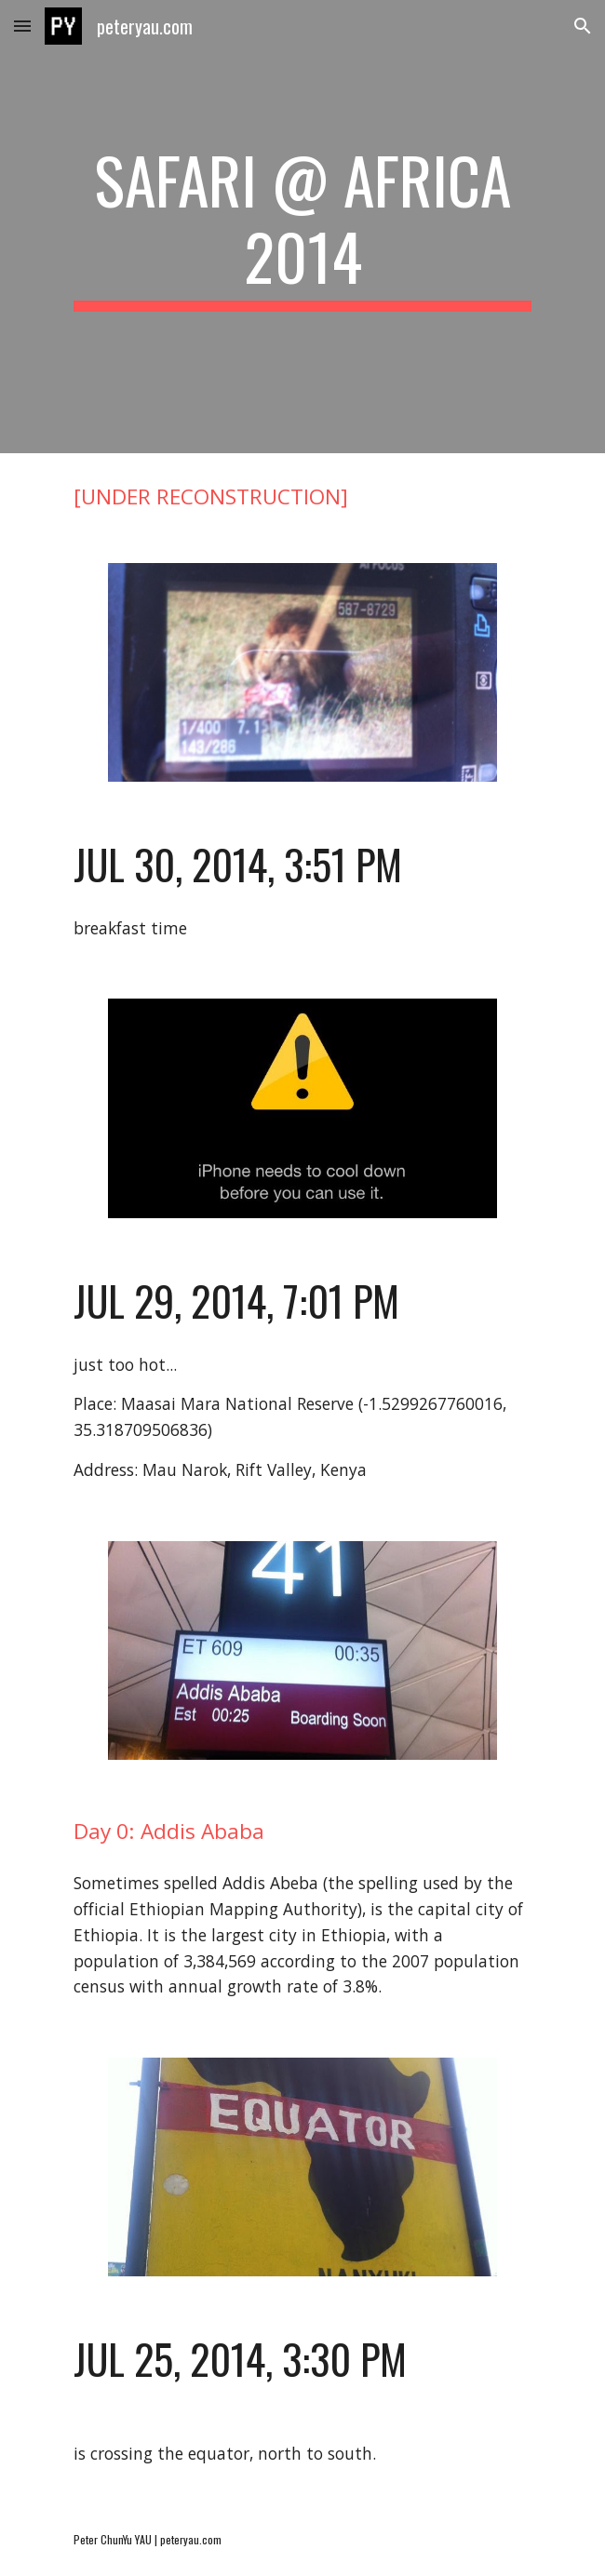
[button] (22, 25)
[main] (302, 226)
